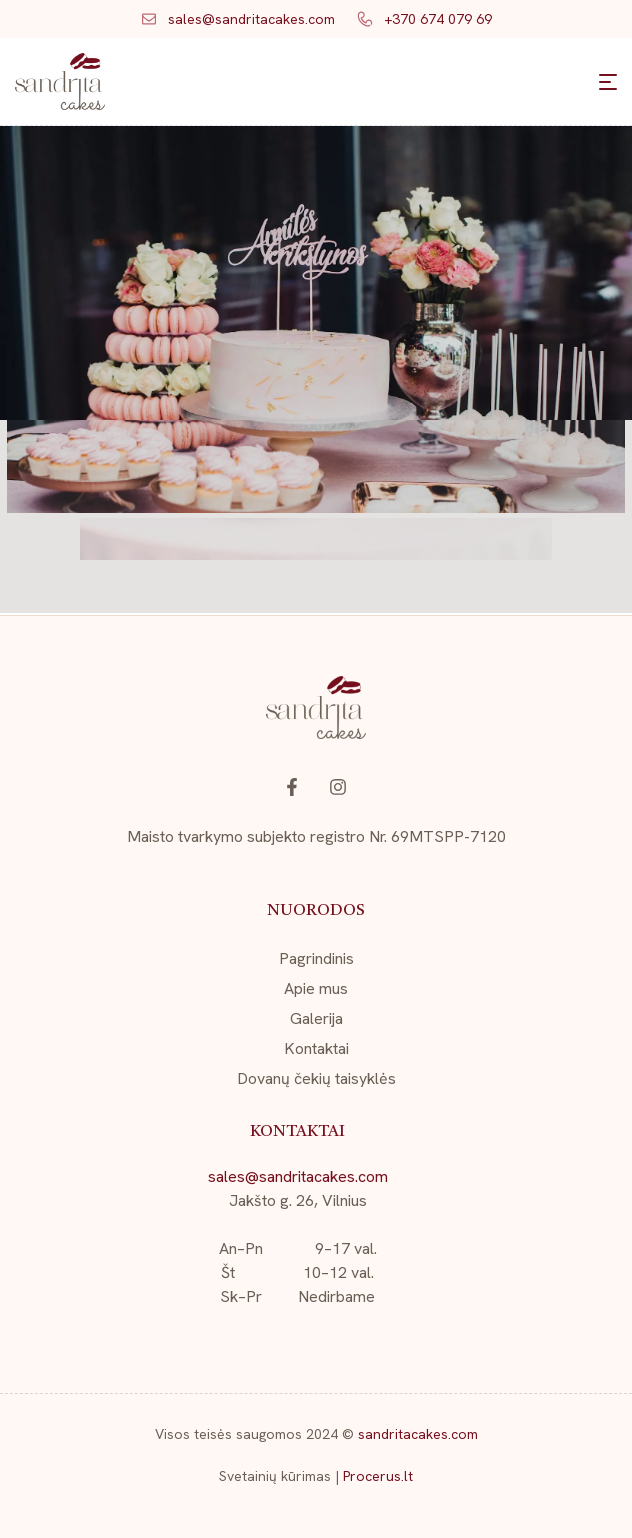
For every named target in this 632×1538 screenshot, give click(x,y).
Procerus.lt (378, 1476)
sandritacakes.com (418, 1434)
